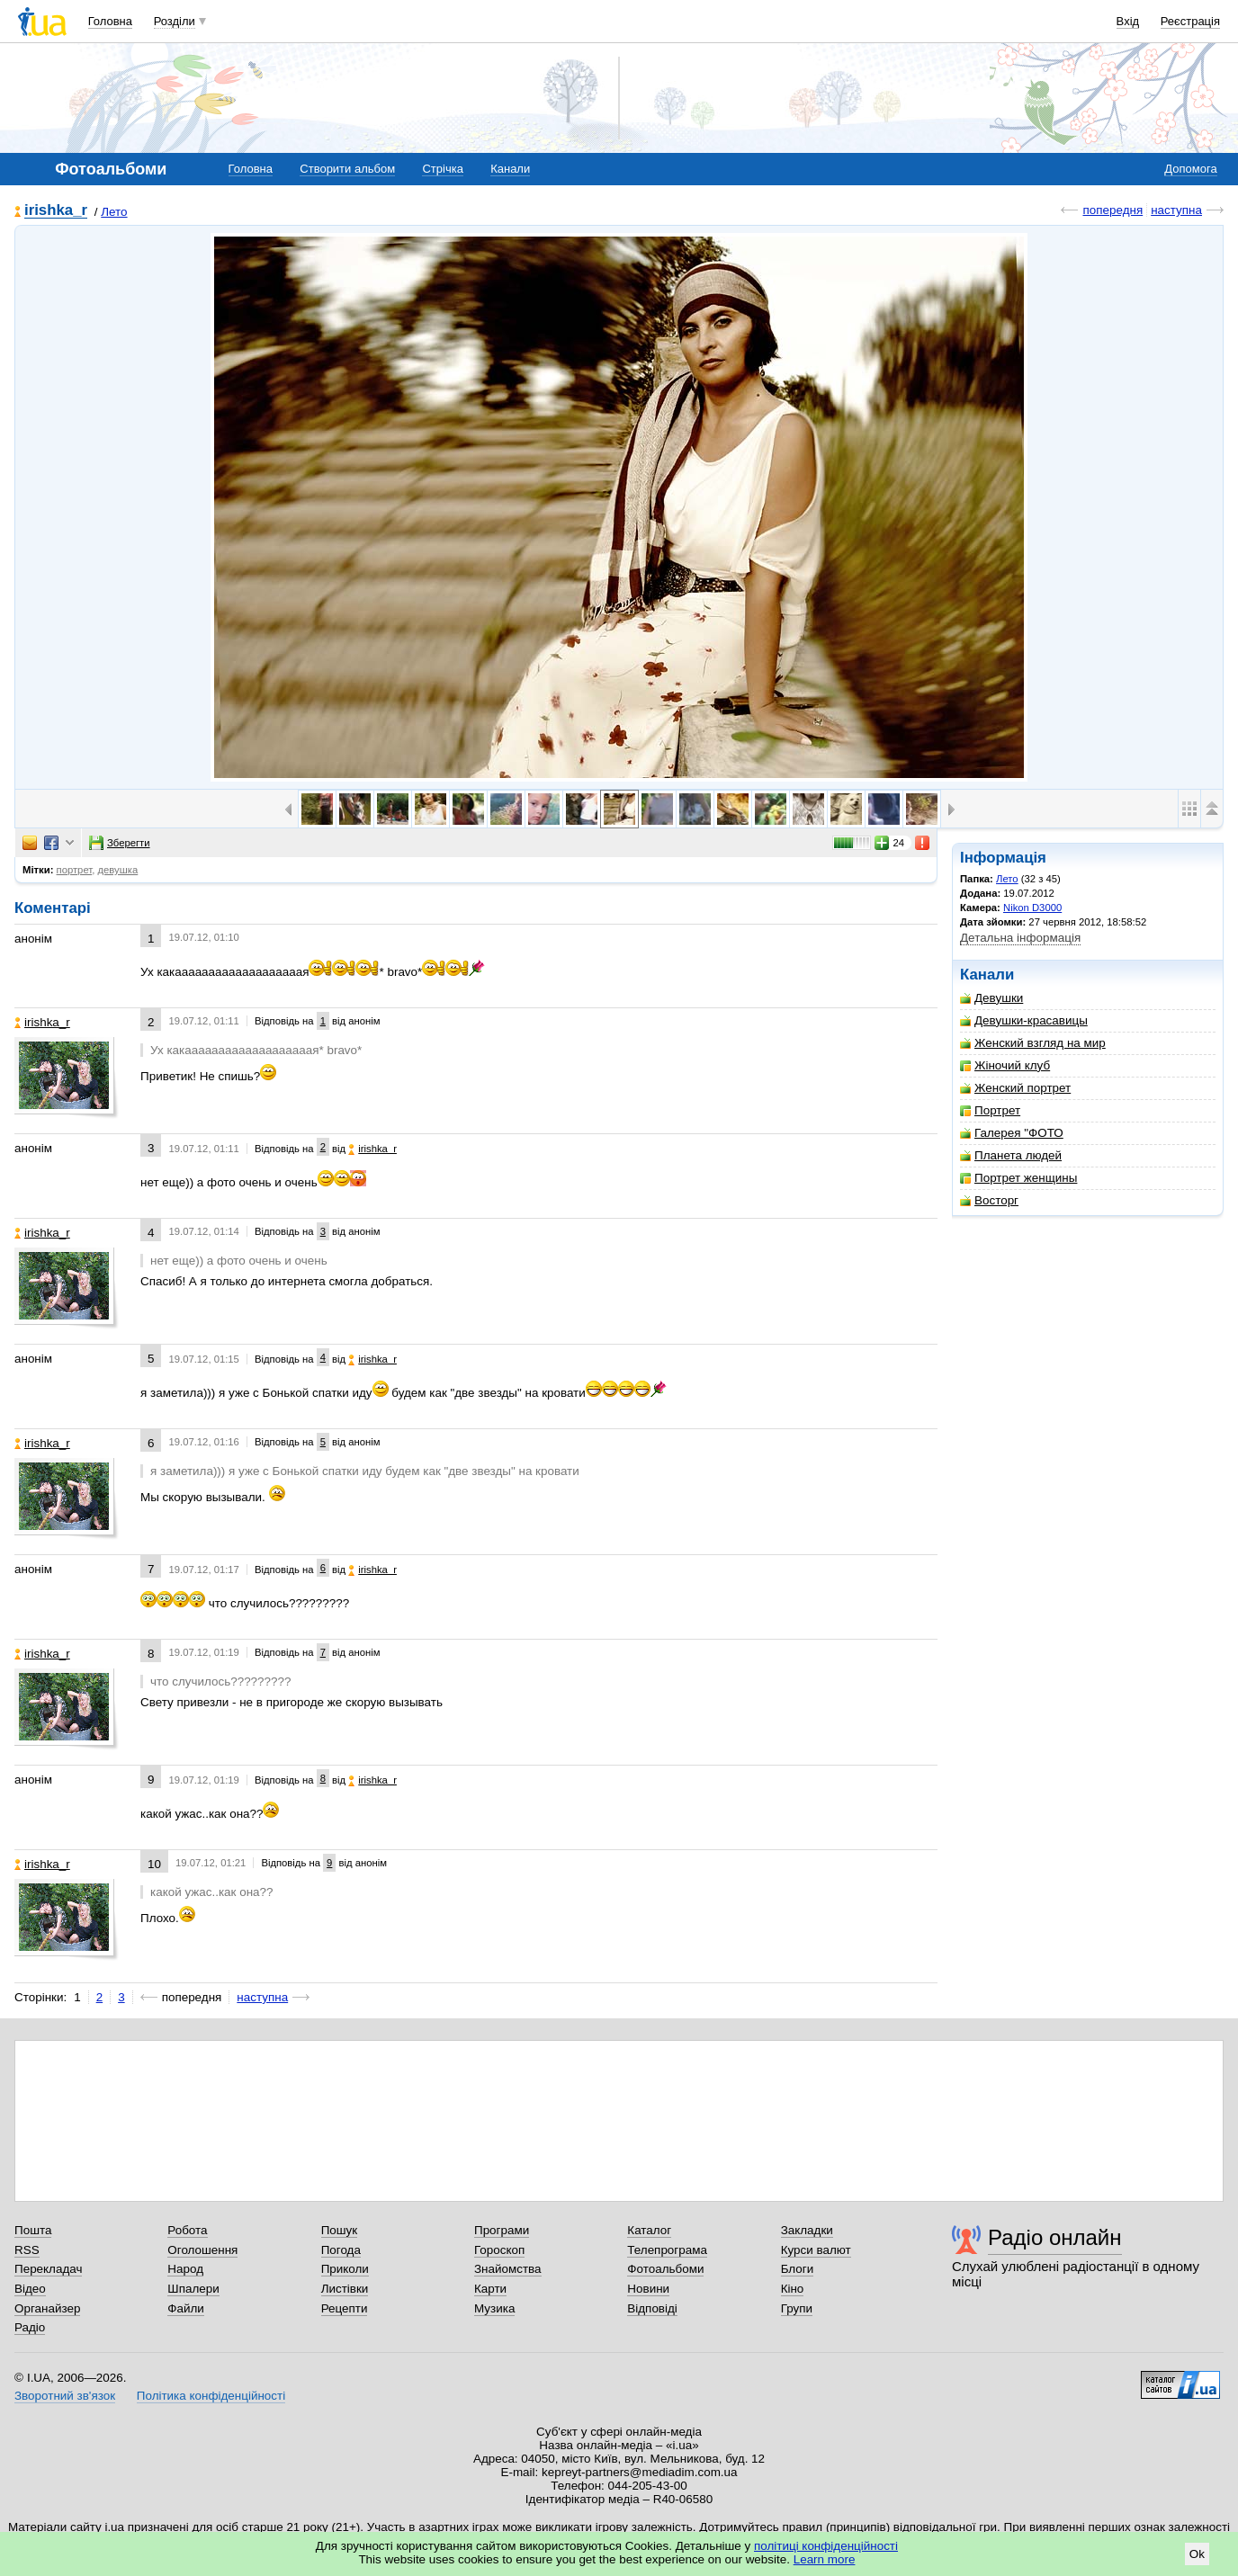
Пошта (32, 2230)
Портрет (990, 1110)
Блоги (797, 2269)
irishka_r (55, 211)
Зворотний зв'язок (64, 2395)
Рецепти (344, 2308)
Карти (490, 2288)
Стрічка (442, 168)
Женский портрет (1015, 1088)
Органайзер (47, 2308)
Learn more (825, 2559)
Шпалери (193, 2288)
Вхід (1128, 21)
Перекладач (48, 2269)
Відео (30, 2288)
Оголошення (202, 2250)
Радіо (29, 2327)
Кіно (792, 2288)
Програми (501, 2230)
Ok (1197, 2554)
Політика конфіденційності (211, 2395)
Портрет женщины (1018, 1178)
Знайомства (508, 2269)
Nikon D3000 (1032, 907)
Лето (114, 212)
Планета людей (1011, 1155)
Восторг (989, 1200)
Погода (341, 2250)
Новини (648, 2288)
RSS (27, 2250)
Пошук (339, 2230)
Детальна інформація (1020, 937)
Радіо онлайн (1055, 2237)
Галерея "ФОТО (1011, 1133)
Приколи (345, 2269)
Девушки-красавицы (1024, 1020)
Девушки (991, 998)
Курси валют (816, 2250)
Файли (185, 2308)
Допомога (1190, 168)
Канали (510, 168)
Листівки (345, 2288)
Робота (187, 2230)
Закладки (807, 2230)
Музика (494, 2308)
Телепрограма (667, 2250)
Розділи (174, 21)
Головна (110, 21)
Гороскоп (499, 2250)
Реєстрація (1190, 21)
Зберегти (119, 843)
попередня (1112, 210)
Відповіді (652, 2308)
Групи (796, 2308)
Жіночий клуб (1005, 1065)
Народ (185, 2269)
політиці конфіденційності (826, 2546)
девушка (118, 869)
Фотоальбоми (665, 2269)
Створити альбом (347, 168)
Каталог (649, 2230)
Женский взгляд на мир (1033, 1043)
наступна (1176, 210)
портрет (75, 869)
